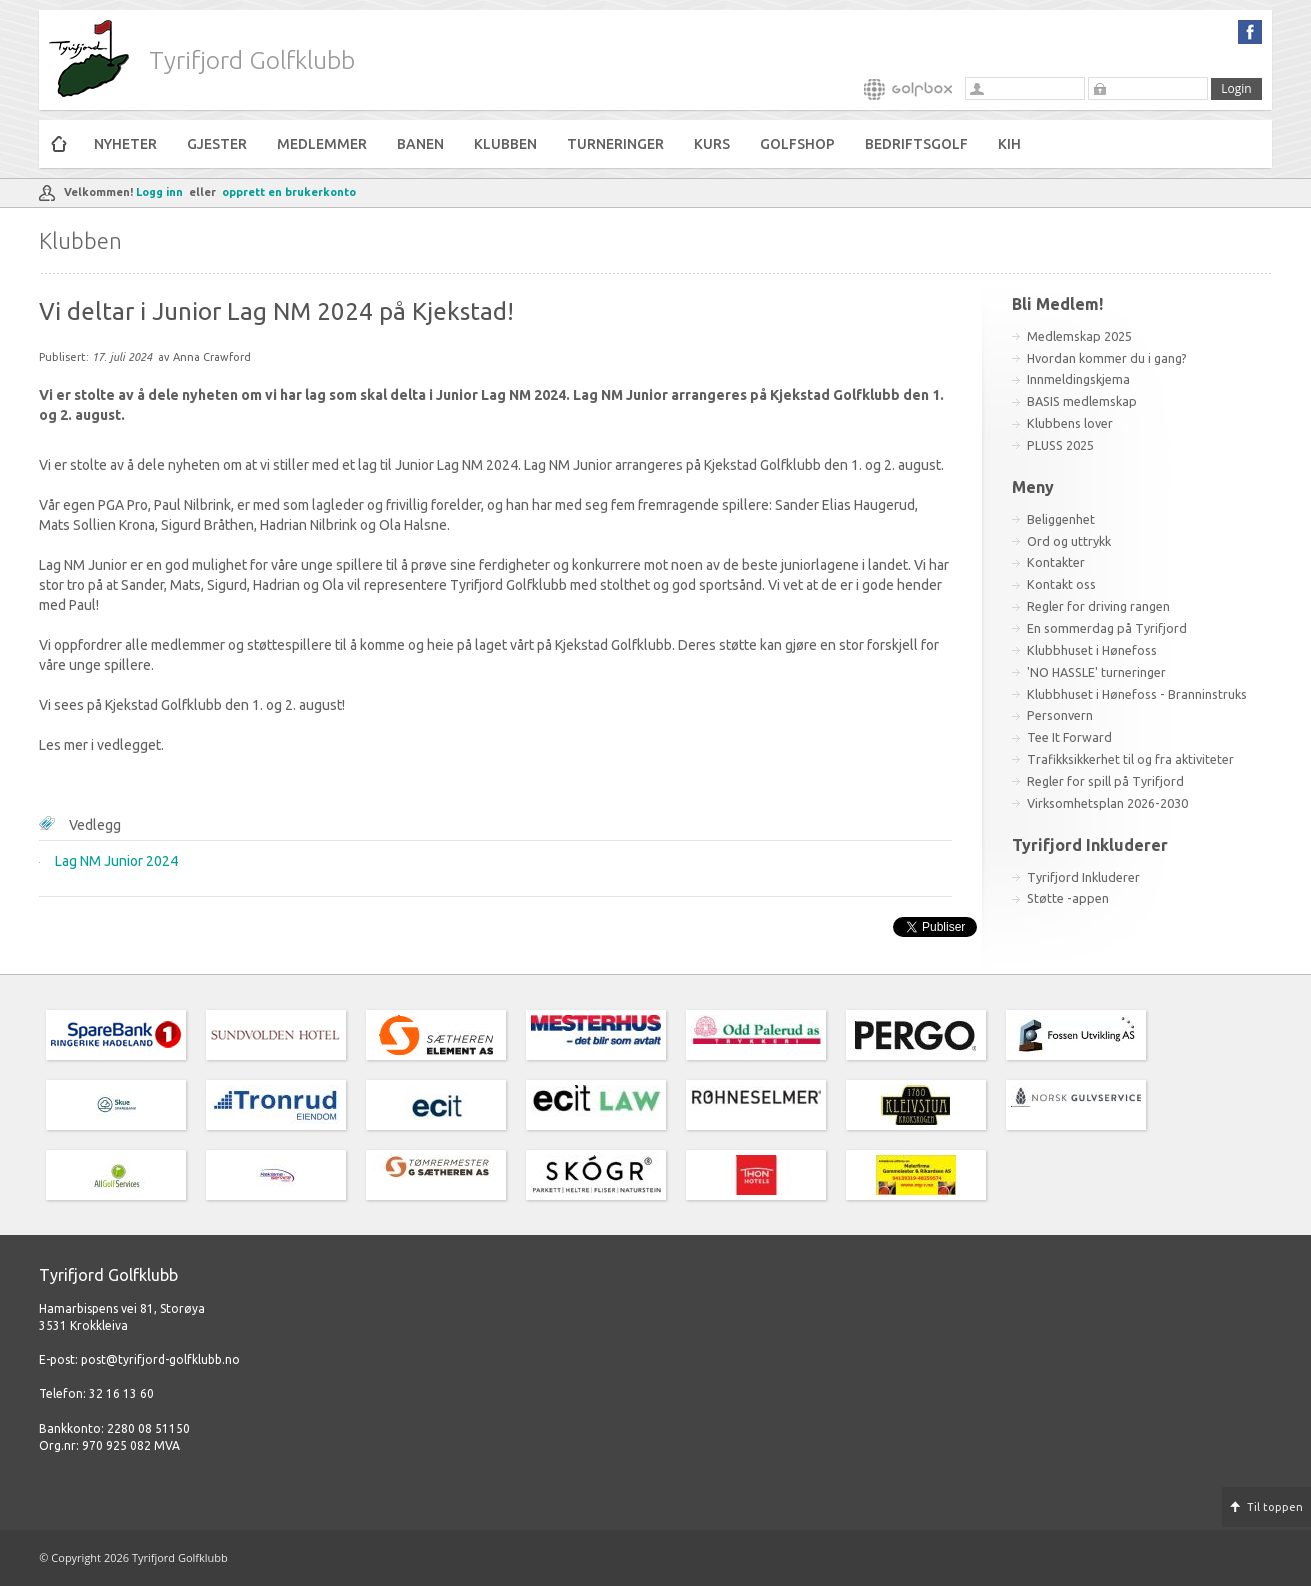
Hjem (59, 144)
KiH (1009, 144)
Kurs (712, 144)
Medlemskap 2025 (1079, 336)
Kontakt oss (1061, 584)
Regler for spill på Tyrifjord (1105, 781)
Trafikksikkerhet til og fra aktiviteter (1130, 759)
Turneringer (615, 144)
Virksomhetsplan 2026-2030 (1107, 803)
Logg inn (159, 192)
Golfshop (797, 144)
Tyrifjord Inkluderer (1083, 877)
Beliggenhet (1061, 519)
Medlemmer (322, 144)
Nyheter (125, 144)
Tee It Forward (1069, 737)
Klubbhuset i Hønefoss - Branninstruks (1137, 694)
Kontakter (1056, 562)
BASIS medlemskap (1082, 401)
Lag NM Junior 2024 (116, 861)
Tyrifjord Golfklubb (252, 60)
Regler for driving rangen (1098, 606)
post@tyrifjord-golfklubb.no (160, 1359)
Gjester (217, 144)
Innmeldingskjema (1078, 379)
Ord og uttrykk (1069, 541)
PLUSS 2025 (1060, 445)
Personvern (1060, 715)
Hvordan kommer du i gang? (1107, 358)
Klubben (505, 144)
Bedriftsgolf (916, 144)
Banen (420, 144)
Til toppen (1275, 1507)
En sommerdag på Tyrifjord (1107, 628)
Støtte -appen (1068, 898)
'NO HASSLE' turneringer (1096, 672)
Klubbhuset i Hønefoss (1092, 650)
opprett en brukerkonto (289, 192)
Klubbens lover (1070, 423)
